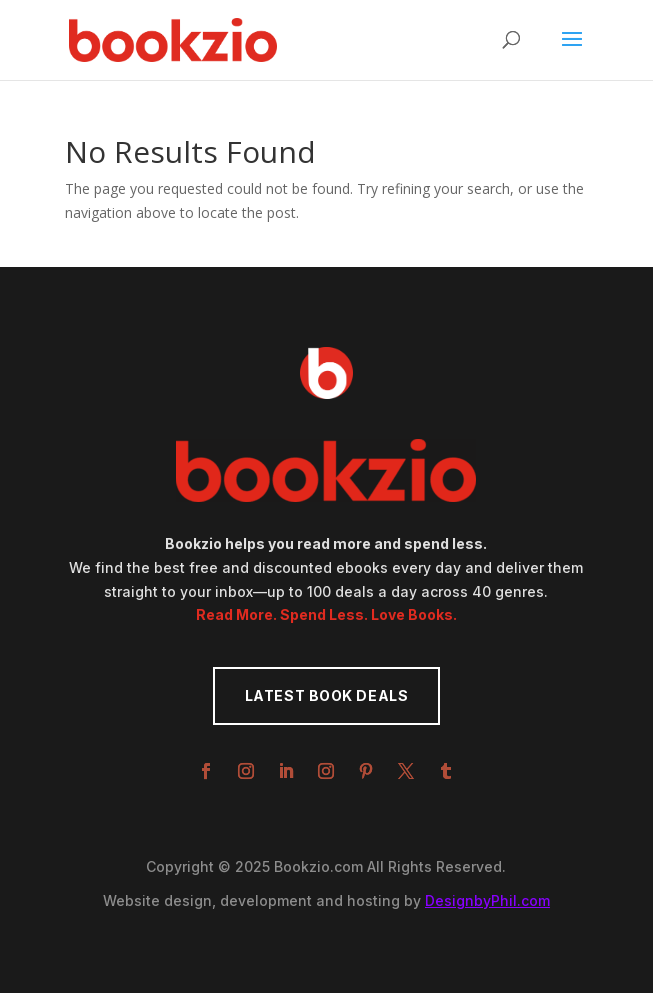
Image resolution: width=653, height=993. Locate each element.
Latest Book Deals (327, 695)
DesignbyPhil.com (487, 900)
